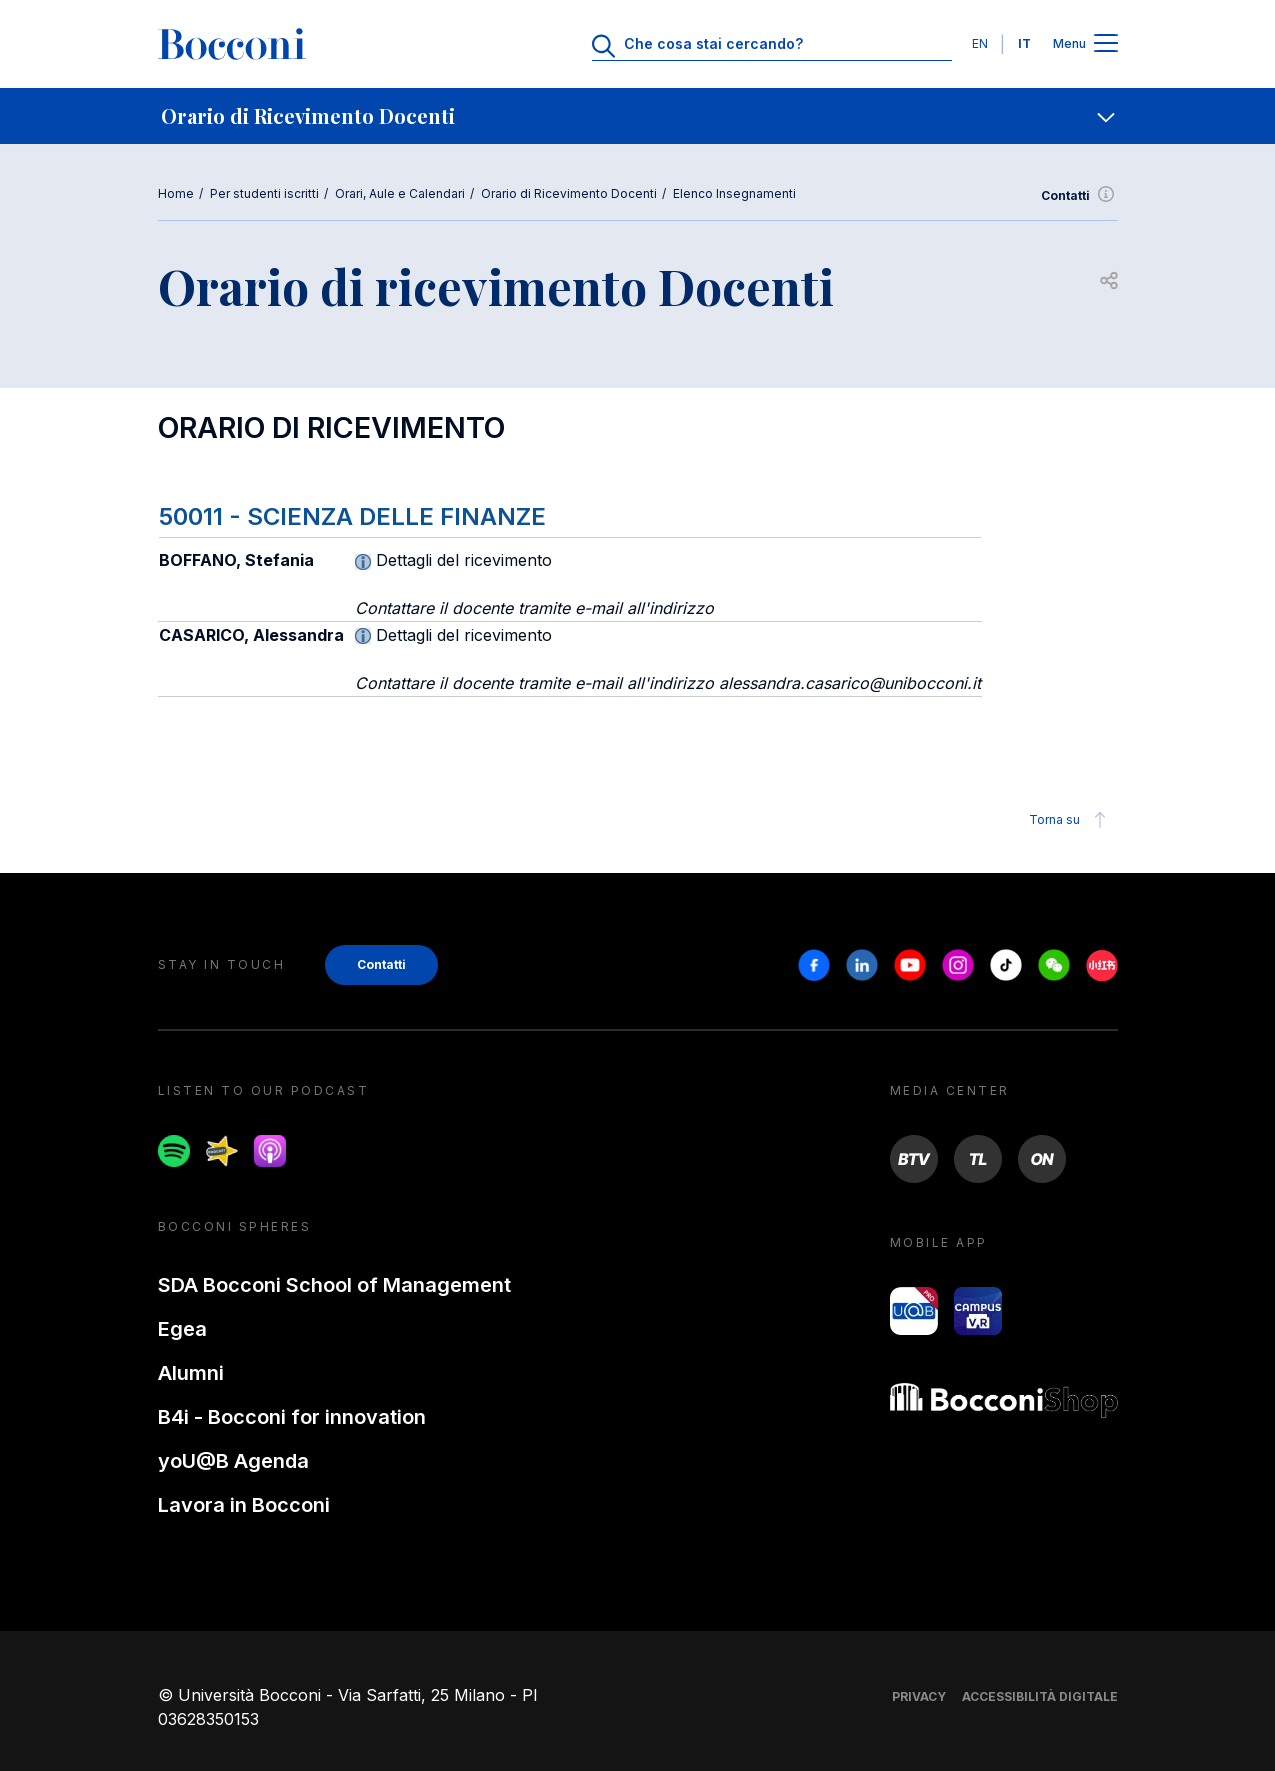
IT (1024, 43)
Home (176, 193)
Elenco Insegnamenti (734, 193)
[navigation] (637, 116)
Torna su (1070, 820)
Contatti (1079, 196)
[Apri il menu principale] (1106, 44)
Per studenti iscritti (264, 193)
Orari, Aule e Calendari (400, 193)
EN (980, 43)
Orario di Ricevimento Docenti (569, 193)
